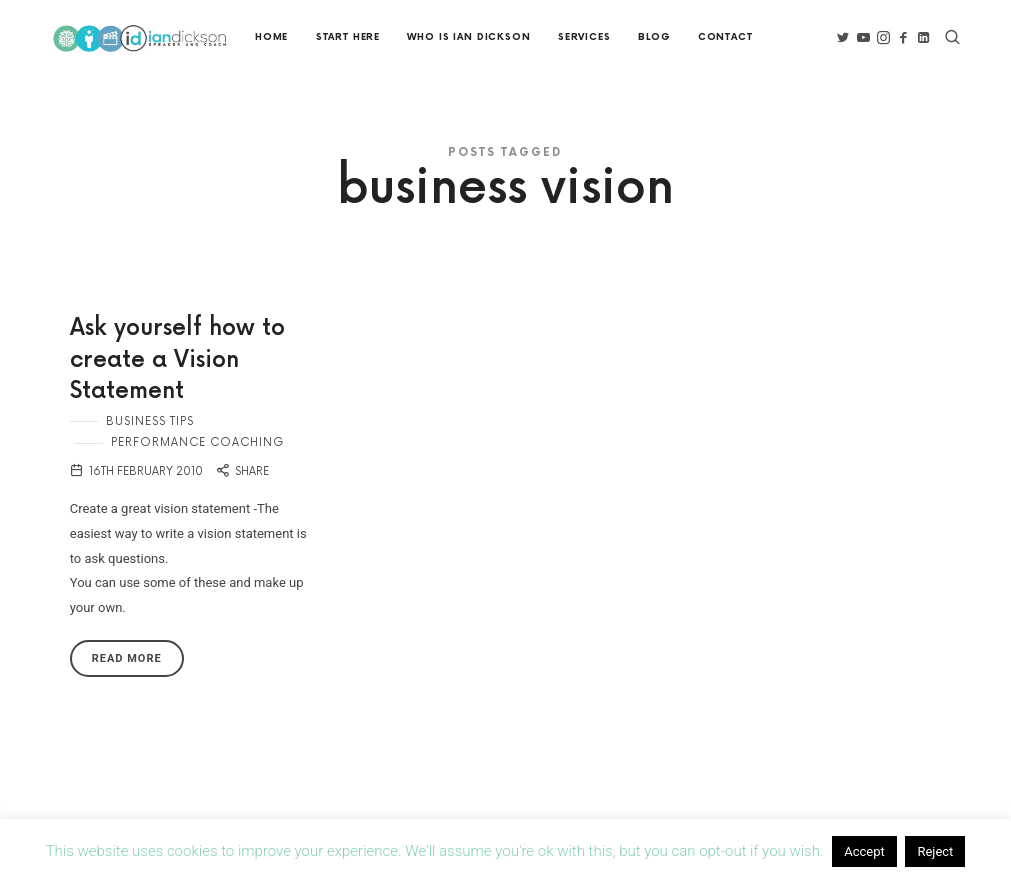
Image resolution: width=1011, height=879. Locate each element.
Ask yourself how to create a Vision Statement (177, 360)
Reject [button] (935, 851)
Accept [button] (864, 851)
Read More (127, 658)
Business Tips (150, 421)
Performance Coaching (197, 442)
